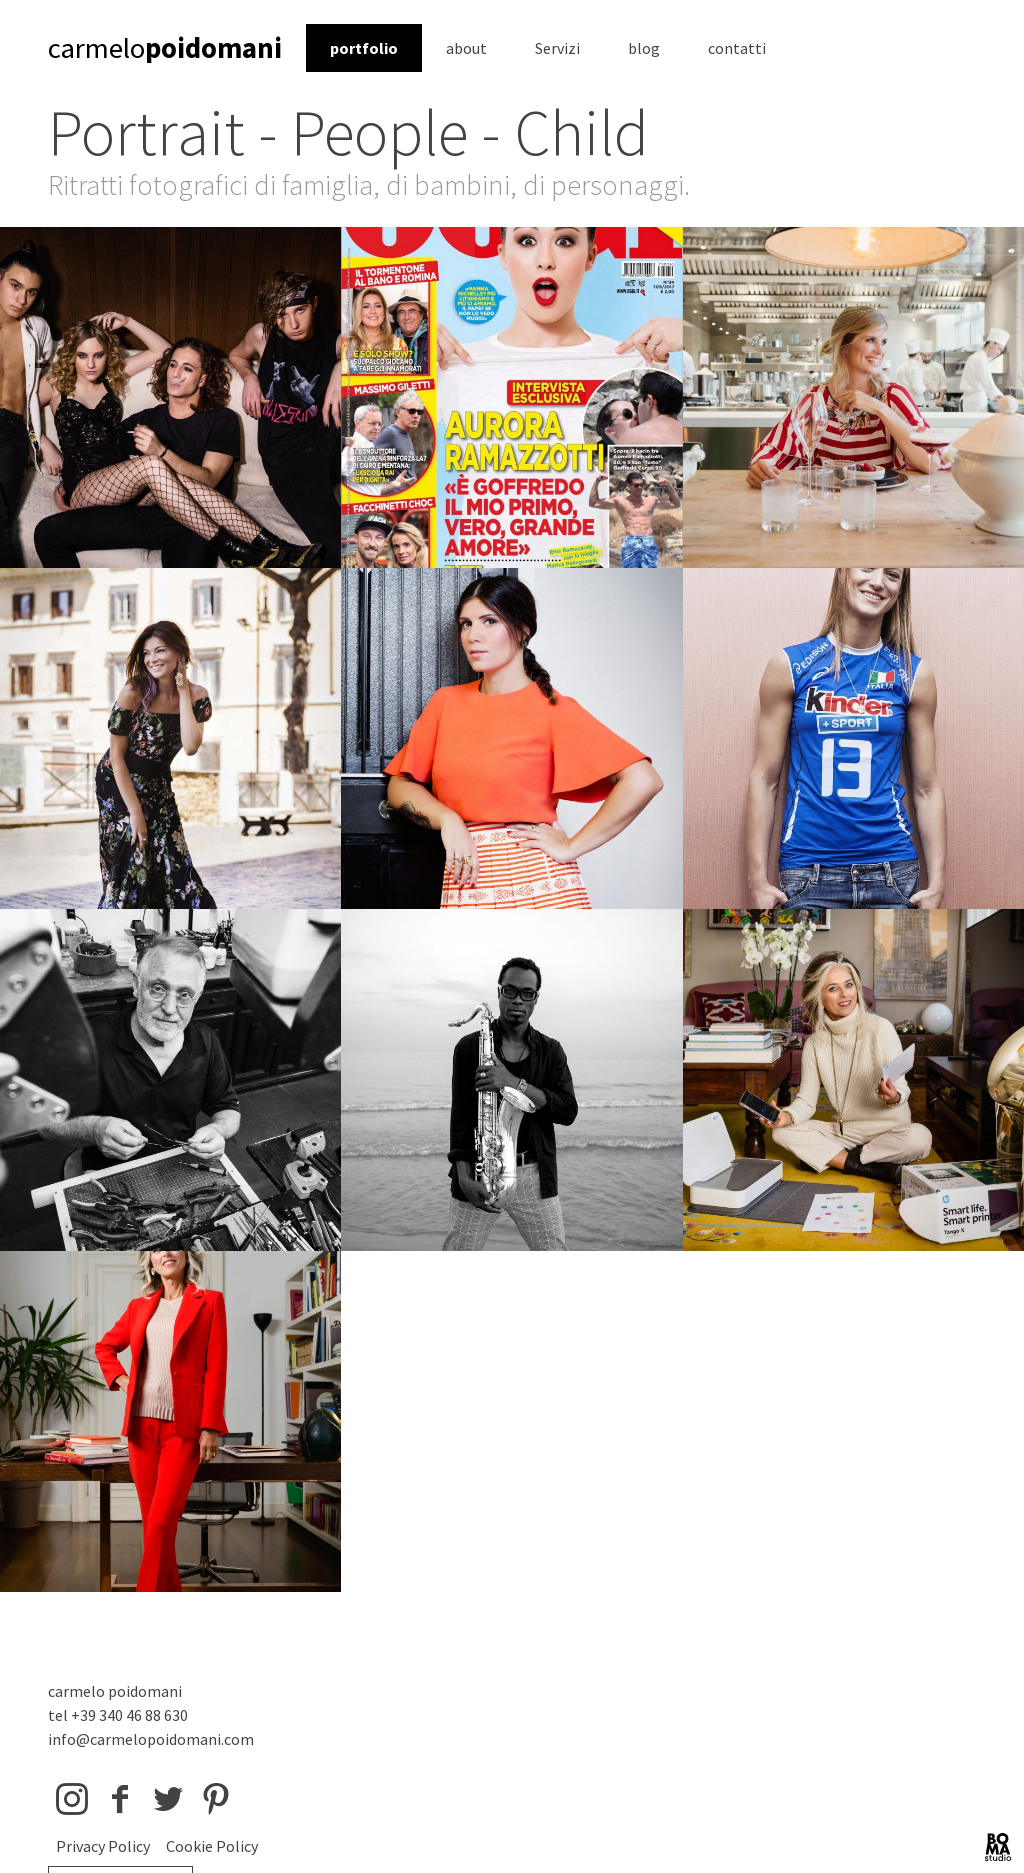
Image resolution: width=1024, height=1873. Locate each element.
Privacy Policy (103, 1846)
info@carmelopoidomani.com (151, 1739)
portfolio (364, 48)
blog (644, 48)
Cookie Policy (212, 1846)
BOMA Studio (998, 1847)
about (466, 48)
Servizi (557, 48)
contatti (737, 48)
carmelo (165, 48)
